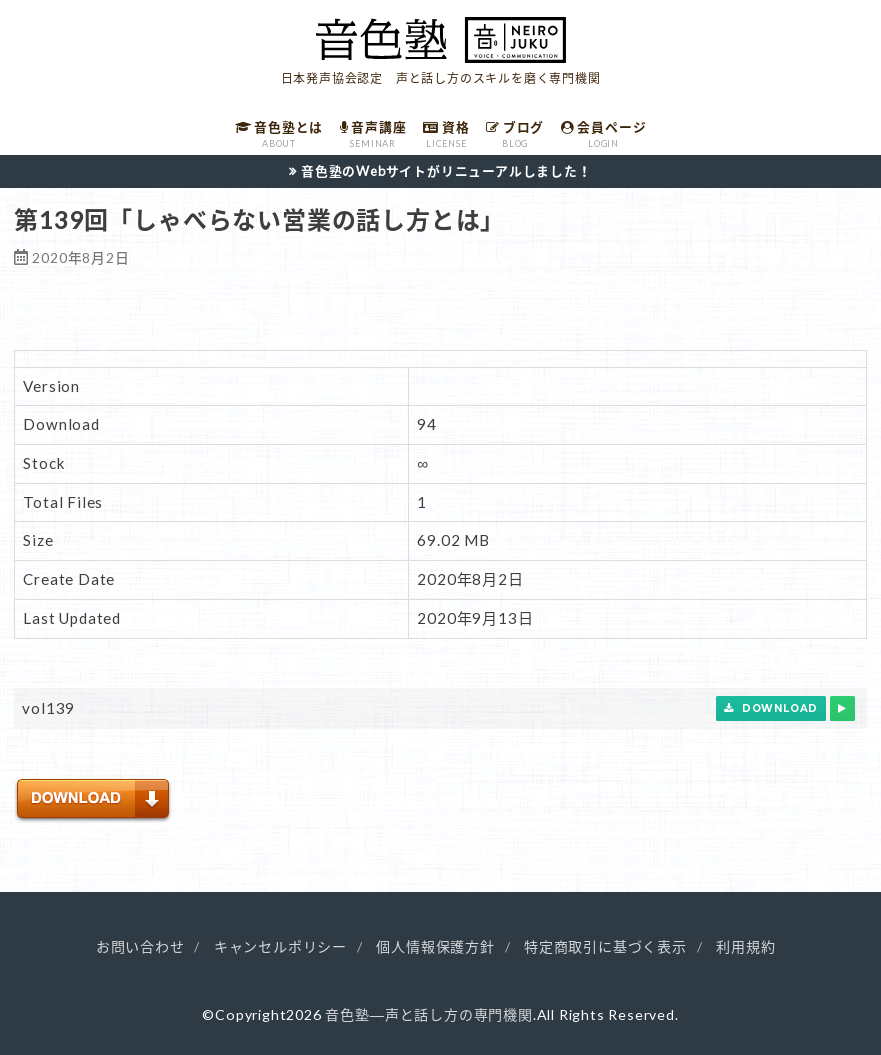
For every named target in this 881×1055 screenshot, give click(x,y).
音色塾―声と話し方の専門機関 (428, 1014)
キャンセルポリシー (280, 946)
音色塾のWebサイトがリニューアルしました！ (446, 171)
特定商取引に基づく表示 (605, 946)
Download (771, 708)
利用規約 (745, 946)
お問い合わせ (140, 946)
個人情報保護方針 (435, 946)
